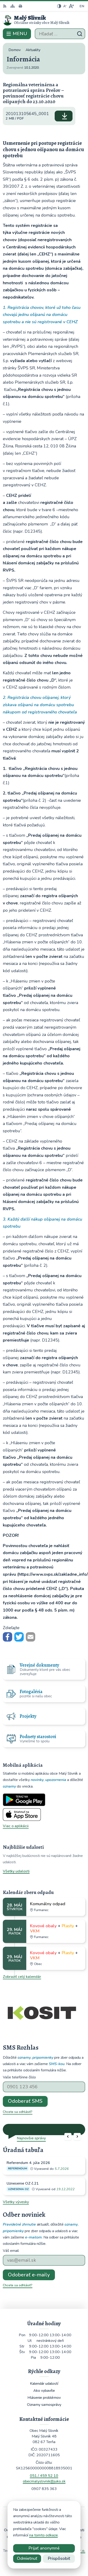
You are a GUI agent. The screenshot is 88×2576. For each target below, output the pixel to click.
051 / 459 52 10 (44, 2475)
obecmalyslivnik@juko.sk (44, 2481)
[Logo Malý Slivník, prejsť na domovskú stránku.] (44, 20)
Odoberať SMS (25, 2101)
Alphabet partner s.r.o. (65, 2550)
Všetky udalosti (16, 1871)
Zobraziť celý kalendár (22, 1976)
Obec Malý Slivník (57, 2557)
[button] (68, 2136)
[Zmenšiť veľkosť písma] (64, 6)
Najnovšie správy (31, 2138)
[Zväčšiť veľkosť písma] (71, 6)
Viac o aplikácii (16, 1826)
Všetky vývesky (16, 2202)
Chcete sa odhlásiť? (17, 2112)
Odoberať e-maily (29, 2274)
